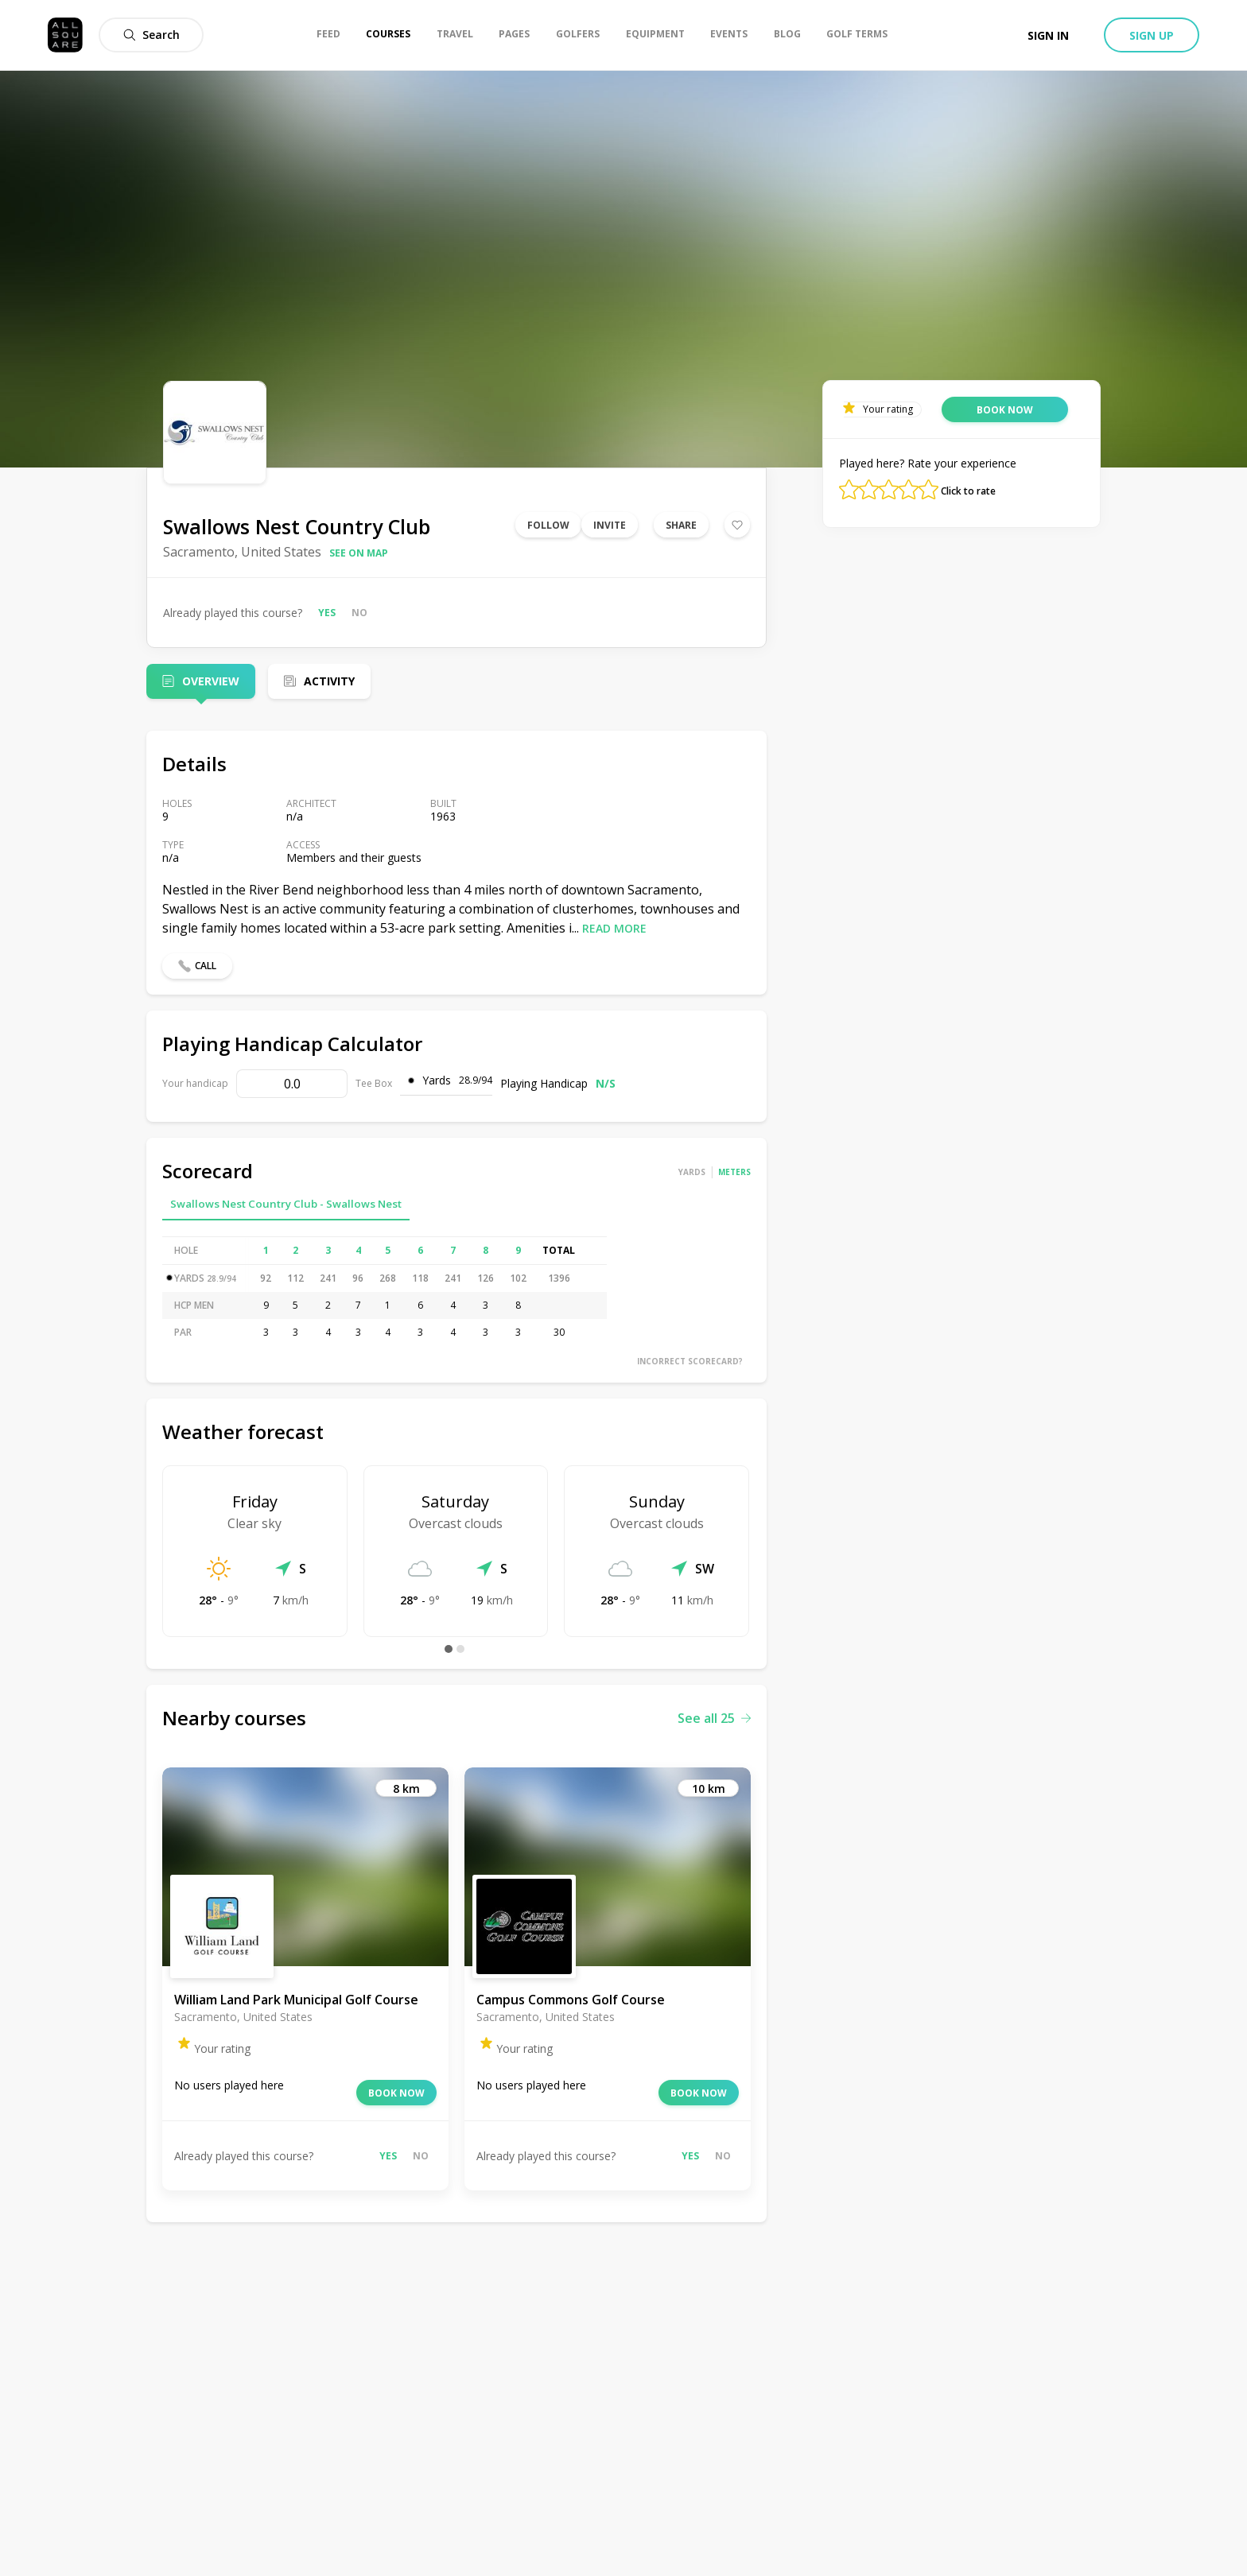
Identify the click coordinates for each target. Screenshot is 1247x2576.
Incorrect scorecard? (690, 1361)
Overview (210, 681)
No (359, 612)
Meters (734, 1171)
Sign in (1048, 35)
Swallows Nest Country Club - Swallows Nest (286, 1204)
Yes (327, 612)
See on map (358, 553)
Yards (691, 1171)
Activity (329, 681)
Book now (396, 2093)
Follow (548, 525)
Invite (609, 525)
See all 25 (714, 1718)
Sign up (1151, 35)
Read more (614, 928)
